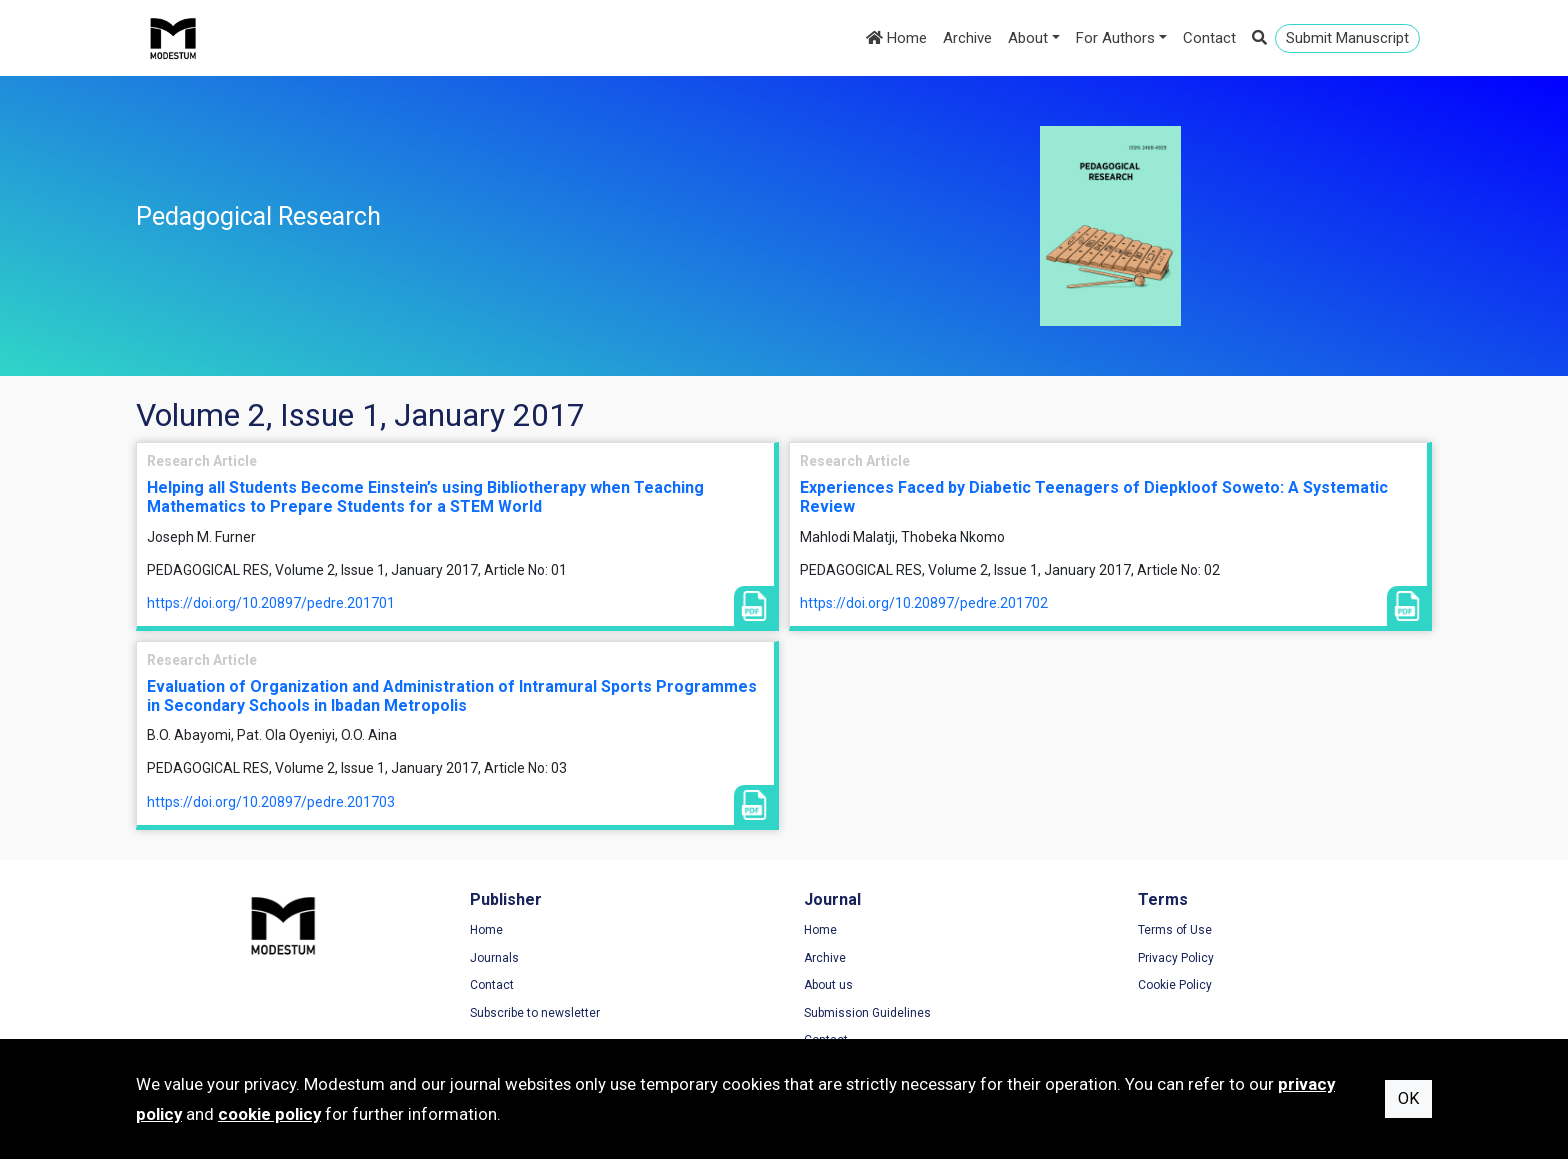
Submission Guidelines (867, 1013)
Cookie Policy (1175, 985)
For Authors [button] (1115, 38)
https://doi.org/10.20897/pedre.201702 (924, 603)
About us (828, 985)
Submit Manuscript (1347, 38)
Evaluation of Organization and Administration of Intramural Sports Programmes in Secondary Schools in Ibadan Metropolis (452, 696)
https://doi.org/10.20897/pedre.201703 (271, 802)
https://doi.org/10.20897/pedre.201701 (271, 603)
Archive (967, 38)
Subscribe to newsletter (535, 1013)
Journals (494, 958)
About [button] (1028, 38)
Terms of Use (1175, 930)
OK (1408, 1098)
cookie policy (269, 1114)
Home (896, 38)
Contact (1209, 38)
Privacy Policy (1176, 958)
